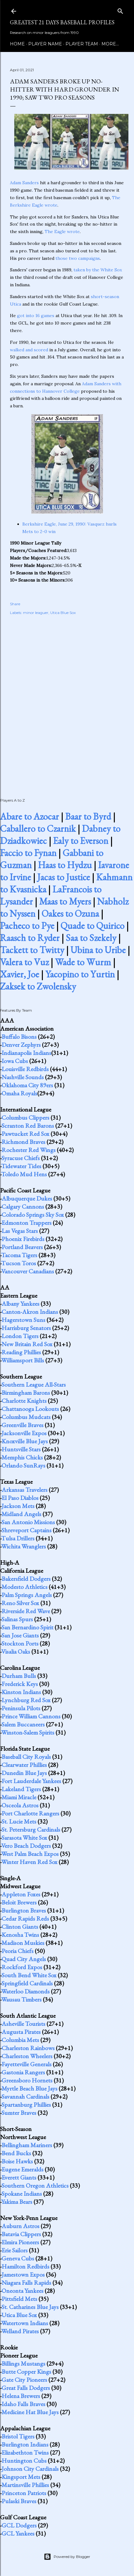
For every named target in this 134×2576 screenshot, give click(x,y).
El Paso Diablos (20, 1498)
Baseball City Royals (26, 1757)
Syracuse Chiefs (21, 1158)
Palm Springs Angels (27, 1595)
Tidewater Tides (21, 1166)
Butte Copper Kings (26, 2372)
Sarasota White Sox (24, 1838)
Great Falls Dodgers (26, 2388)
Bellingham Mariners (27, 2145)
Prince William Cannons (31, 1716)
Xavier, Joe (19, 974)
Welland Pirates (20, 2331)
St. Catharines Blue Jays (30, 2307)
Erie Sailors (15, 2250)
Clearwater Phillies (24, 1765)
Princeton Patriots (24, 2493)
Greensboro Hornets (27, 2080)
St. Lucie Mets (19, 1821)
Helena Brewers (21, 2396)
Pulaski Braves (19, 2501)
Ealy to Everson (80, 841)
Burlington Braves (24, 1910)
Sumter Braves (19, 2113)
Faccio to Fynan (28, 853)
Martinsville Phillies (25, 2485)
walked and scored (29, 350)
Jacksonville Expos (24, 1433)
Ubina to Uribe (98, 950)
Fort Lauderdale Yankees (31, 1781)
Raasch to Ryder (30, 938)
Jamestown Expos (23, 2274)
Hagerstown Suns (23, 1320)
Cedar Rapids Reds (25, 1918)
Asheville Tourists (23, 2024)
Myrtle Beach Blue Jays (29, 2088)
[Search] (120, 10)
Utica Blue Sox (63, 612)
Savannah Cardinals (25, 2096)
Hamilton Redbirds (25, 2266)
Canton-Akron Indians (30, 1312)
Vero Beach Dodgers (26, 1846)
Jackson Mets (18, 1506)
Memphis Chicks (22, 1457)
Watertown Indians (24, 2323)
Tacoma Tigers (19, 1255)
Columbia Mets (20, 2040)
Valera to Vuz (24, 962)
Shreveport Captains (26, 1530)
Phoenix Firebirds (23, 1239)
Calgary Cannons (23, 1206)
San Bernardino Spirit (27, 1627)
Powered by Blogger (67, 2556)
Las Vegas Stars (20, 1231)
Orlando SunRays (23, 1465)
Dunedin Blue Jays (24, 1773)
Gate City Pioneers (24, 2380)
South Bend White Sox (29, 1975)
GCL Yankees (18, 2533)
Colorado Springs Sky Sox (33, 1215)
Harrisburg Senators (26, 1328)
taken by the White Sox (98, 270)
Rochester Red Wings (29, 1150)
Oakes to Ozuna (70, 913)
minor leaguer (35, 612)
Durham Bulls (19, 1676)
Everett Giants (19, 2177)
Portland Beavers (22, 1247)
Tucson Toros (18, 1263)
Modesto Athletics (24, 1587)
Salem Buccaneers (23, 1724)
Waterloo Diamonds (25, 1991)
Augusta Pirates (21, 2032)
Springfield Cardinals (27, 1983)
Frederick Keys (20, 1684)
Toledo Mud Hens (24, 1174)
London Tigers (20, 1336)
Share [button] (15, 604)
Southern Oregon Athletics (35, 2185)
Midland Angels (21, 1514)
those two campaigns (78, 258)
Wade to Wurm (83, 962)
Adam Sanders (24, 182)
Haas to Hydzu (65, 865)
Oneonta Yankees (22, 2291)
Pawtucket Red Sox (25, 1134)
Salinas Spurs (17, 1619)
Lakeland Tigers (21, 1789)
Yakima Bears (16, 2202)
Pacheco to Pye (27, 926)
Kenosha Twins (20, 1935)
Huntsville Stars (21, 1449)
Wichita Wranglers (23, 1546)
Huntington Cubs (24, 2461)
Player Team (81, 44)
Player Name (45, 44)
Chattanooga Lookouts (30, 1409)
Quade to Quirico (92, 926)
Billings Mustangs (23, 2363)
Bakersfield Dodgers (26, 1579)
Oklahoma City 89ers (27, 1085)
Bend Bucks (16, 2153)
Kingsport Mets (21, 2477)
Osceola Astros (20, 1805)
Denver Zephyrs (21, 1045)
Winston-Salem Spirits (27, 1732)
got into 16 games (35, 315)
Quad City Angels (24, 1959)
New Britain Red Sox (27, 1344)
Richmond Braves (23, 1142)
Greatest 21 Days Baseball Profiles (62, 22)
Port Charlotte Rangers (30, 1813)
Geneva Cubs (18, 2258)
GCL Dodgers (19, 2525)
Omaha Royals (19, 1093)
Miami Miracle (19, 1797)
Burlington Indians (25, 2444)
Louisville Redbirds (25, 1069)
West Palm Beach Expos (30, 1854)
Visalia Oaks (15, 1651)
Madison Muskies (23, 1943)
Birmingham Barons (26, 1393)
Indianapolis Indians (26, 1053)
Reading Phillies (21, 1352)
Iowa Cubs (15, 1061)
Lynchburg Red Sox (26, 1700)
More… (110, 44)
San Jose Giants (20, 1635)
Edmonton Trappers (26, 1223)
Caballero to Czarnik (38, 828)
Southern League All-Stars (34, 1384)
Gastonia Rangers (23, 2072)
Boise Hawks (17, 2161)
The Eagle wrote (62, 231)
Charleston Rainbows (28, 2048)
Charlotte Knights (24, 1401)
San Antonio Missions (28, 1522)
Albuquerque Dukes (27, 1198)
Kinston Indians (21, 1692)
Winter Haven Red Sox (29, 1862)
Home (17, 44)
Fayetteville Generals (26, 2064)
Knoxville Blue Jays (25, 1441)
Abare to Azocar (29, 816)
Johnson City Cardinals (30, 2469)
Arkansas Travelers (24, 1490)
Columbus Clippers (25, 1117)
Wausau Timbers (21, 1999)
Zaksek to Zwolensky (38, 986)
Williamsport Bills (22, 1360)
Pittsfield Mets (19, 2299)
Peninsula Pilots (21, 1708)
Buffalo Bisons (19, 1037)
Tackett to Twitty (32, 950)
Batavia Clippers (21, 2234)
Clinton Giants (20, 1927)
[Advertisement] (67, 699)
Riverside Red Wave (26, 1611)
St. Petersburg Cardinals (31, 1829)
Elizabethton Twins (25, 2452)
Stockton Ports (20, 1643)
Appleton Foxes (21, 1894)
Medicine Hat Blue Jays (30, 2412)
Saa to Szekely (91, 938)
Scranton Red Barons (28, 1126)
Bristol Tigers (18, 2436)
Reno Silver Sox (20, 1603)
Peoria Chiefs (18, 1951)
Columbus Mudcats (26, 1417)
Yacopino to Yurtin (80, 974)
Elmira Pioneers (20, 2242)
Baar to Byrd (88, 816)
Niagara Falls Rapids (26, 2283)
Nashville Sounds (23, 1077)
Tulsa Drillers (17, 1538)
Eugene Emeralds (22, 2169)
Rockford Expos (22, 1967)
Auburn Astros (20, 2226)
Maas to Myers (65, 901)
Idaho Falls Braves (23, 2404)
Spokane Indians (22, 2194)
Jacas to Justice (63, 877)
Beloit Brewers (19, 1902)
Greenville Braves (22, 1425)
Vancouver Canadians (27, 1271)
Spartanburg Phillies (26, 2105)
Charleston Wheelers (27, 2056)
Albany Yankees (20, 1304)
